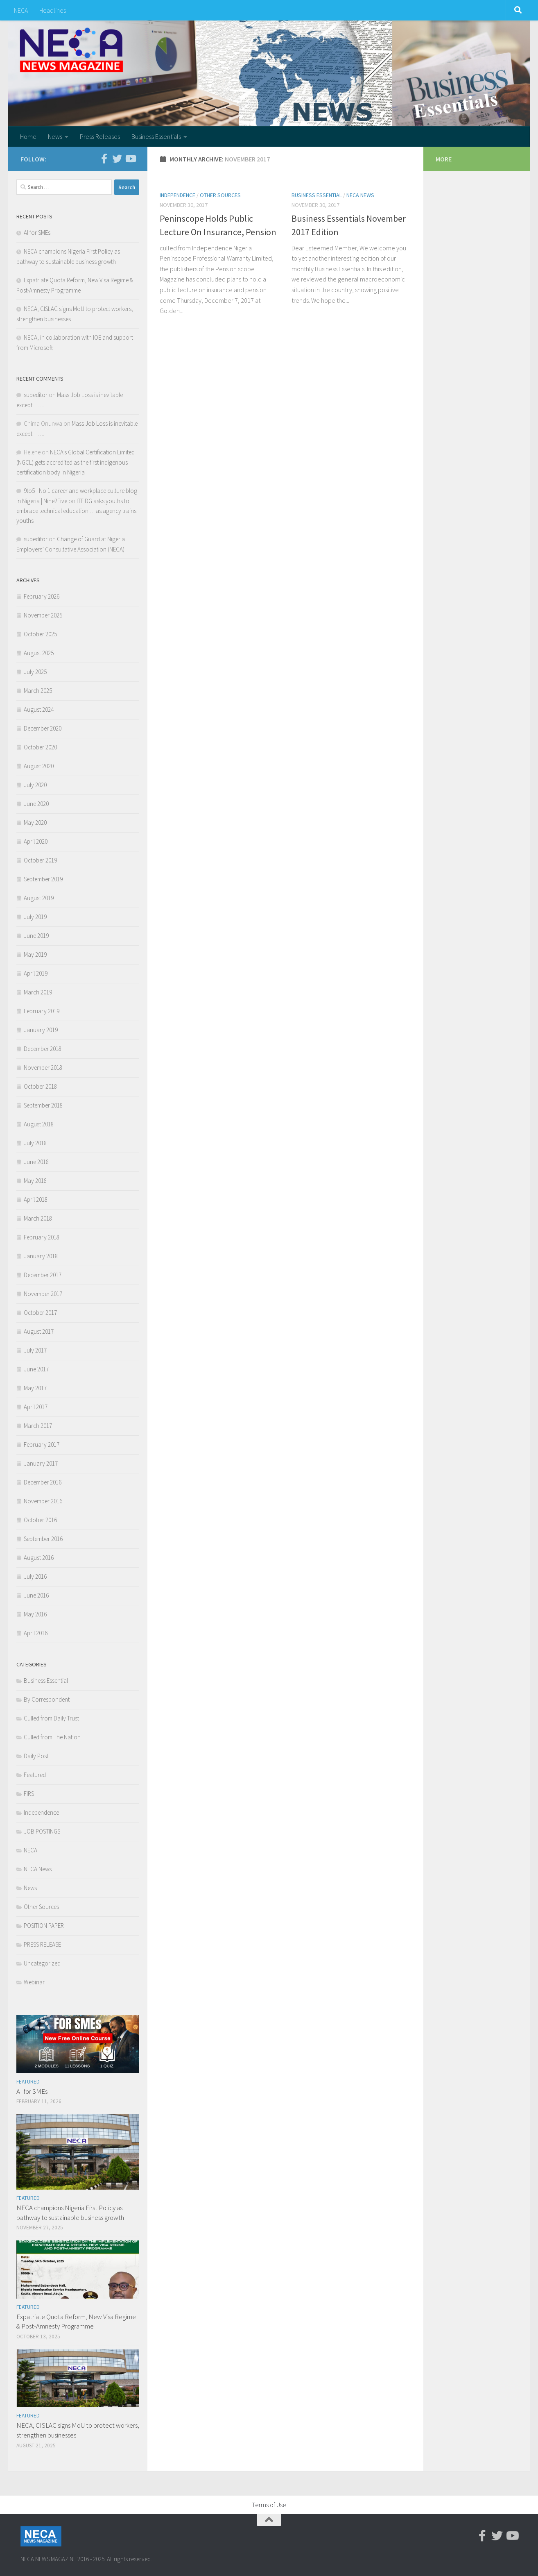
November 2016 (43, 1501)
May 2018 (35, 1181)
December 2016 (42, 1482)
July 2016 (35, 1576)
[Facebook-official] (104, 158)
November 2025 (43, 615)
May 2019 (35, 954)
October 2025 (40, 634)
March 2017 (38, 1426)
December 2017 (42, 1275)
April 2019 (35, 973)
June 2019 (36, 936)
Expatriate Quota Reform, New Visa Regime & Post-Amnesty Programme (76, 2321)
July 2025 (35, 672)
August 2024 (39, 709)
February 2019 (41, 1011)
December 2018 (42, 1049)
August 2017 (39, 1331)
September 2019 (43, 879)
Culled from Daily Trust (51, 1718)
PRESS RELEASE (42, 1944)
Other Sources (220, 195)
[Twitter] (117, 158)
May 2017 (35, 1388)
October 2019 (40, 860)
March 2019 (38, 992)
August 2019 (39, 898)
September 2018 (43, 1105)
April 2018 (35, 1199)
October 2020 (40, 747)
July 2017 (35, 1350)
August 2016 (39, 1557)
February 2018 (41, 1237)
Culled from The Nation (52, 1737)
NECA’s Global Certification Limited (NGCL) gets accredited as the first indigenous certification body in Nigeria (75, 462)
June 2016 (36, 1595)
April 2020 (35, 841)
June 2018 (36, 1162)
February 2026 (41, 596)
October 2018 (40, 1086)
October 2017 (40, 1312)
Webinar (34, 1982)
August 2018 (39, 1124)
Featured (35, 1775)
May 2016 (35, 1614)
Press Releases (100, 136)
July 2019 (35, 917)
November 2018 (43, 1067)
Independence (177, 195)
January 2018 (41, 1256)
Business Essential (317, 195)
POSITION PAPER (44, 1925)
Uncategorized (42, 1963)
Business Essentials (156, 136)
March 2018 (38, 1218)
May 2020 (35, 822)
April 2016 (35, 1633)
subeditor (35, 395)
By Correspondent (47, 1699)
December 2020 (42, 728)
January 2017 (41, 1463)
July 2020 (35, 785)
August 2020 (39, 766)
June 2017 (36, 1369)
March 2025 (38, 690)
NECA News (360, 195)
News (55, 136)
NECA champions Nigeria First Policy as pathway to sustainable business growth (70, 2212)
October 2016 (40, 1520)
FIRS (29, 1794)
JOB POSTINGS (42, 1831)
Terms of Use (269, 2505)
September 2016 (43, 1539)
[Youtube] (130, 158)
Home (28, 136)
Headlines (52, 10)
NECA (21, 10)
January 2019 (41, 1030)
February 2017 (41, 1444)
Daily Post (36, 1756)
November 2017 (43, 1294)
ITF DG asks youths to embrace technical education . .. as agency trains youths (76, 510)
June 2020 (36, 804)
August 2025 (39, 653)
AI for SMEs (37, 232)
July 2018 (35, 1143)
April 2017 (35, 1407)
